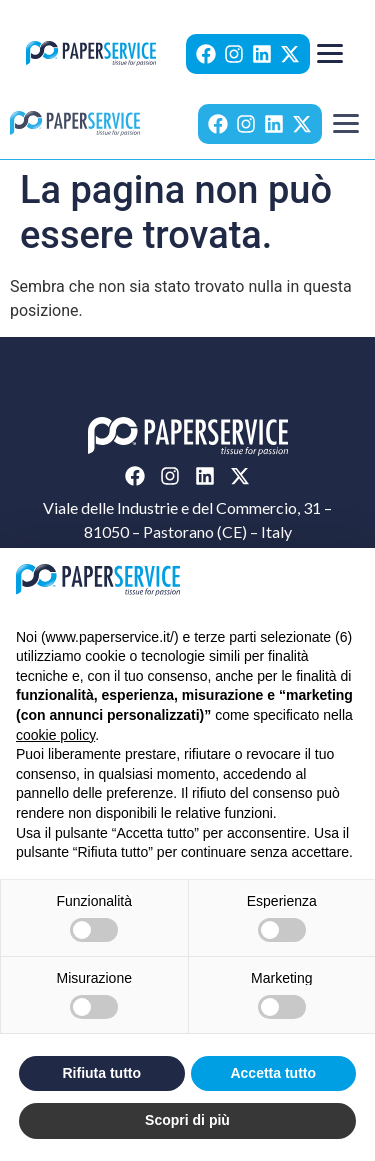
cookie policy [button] (55, 735)
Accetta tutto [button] (273, 1073)
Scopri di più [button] (187, 1120)
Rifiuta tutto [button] (101, 1073)
